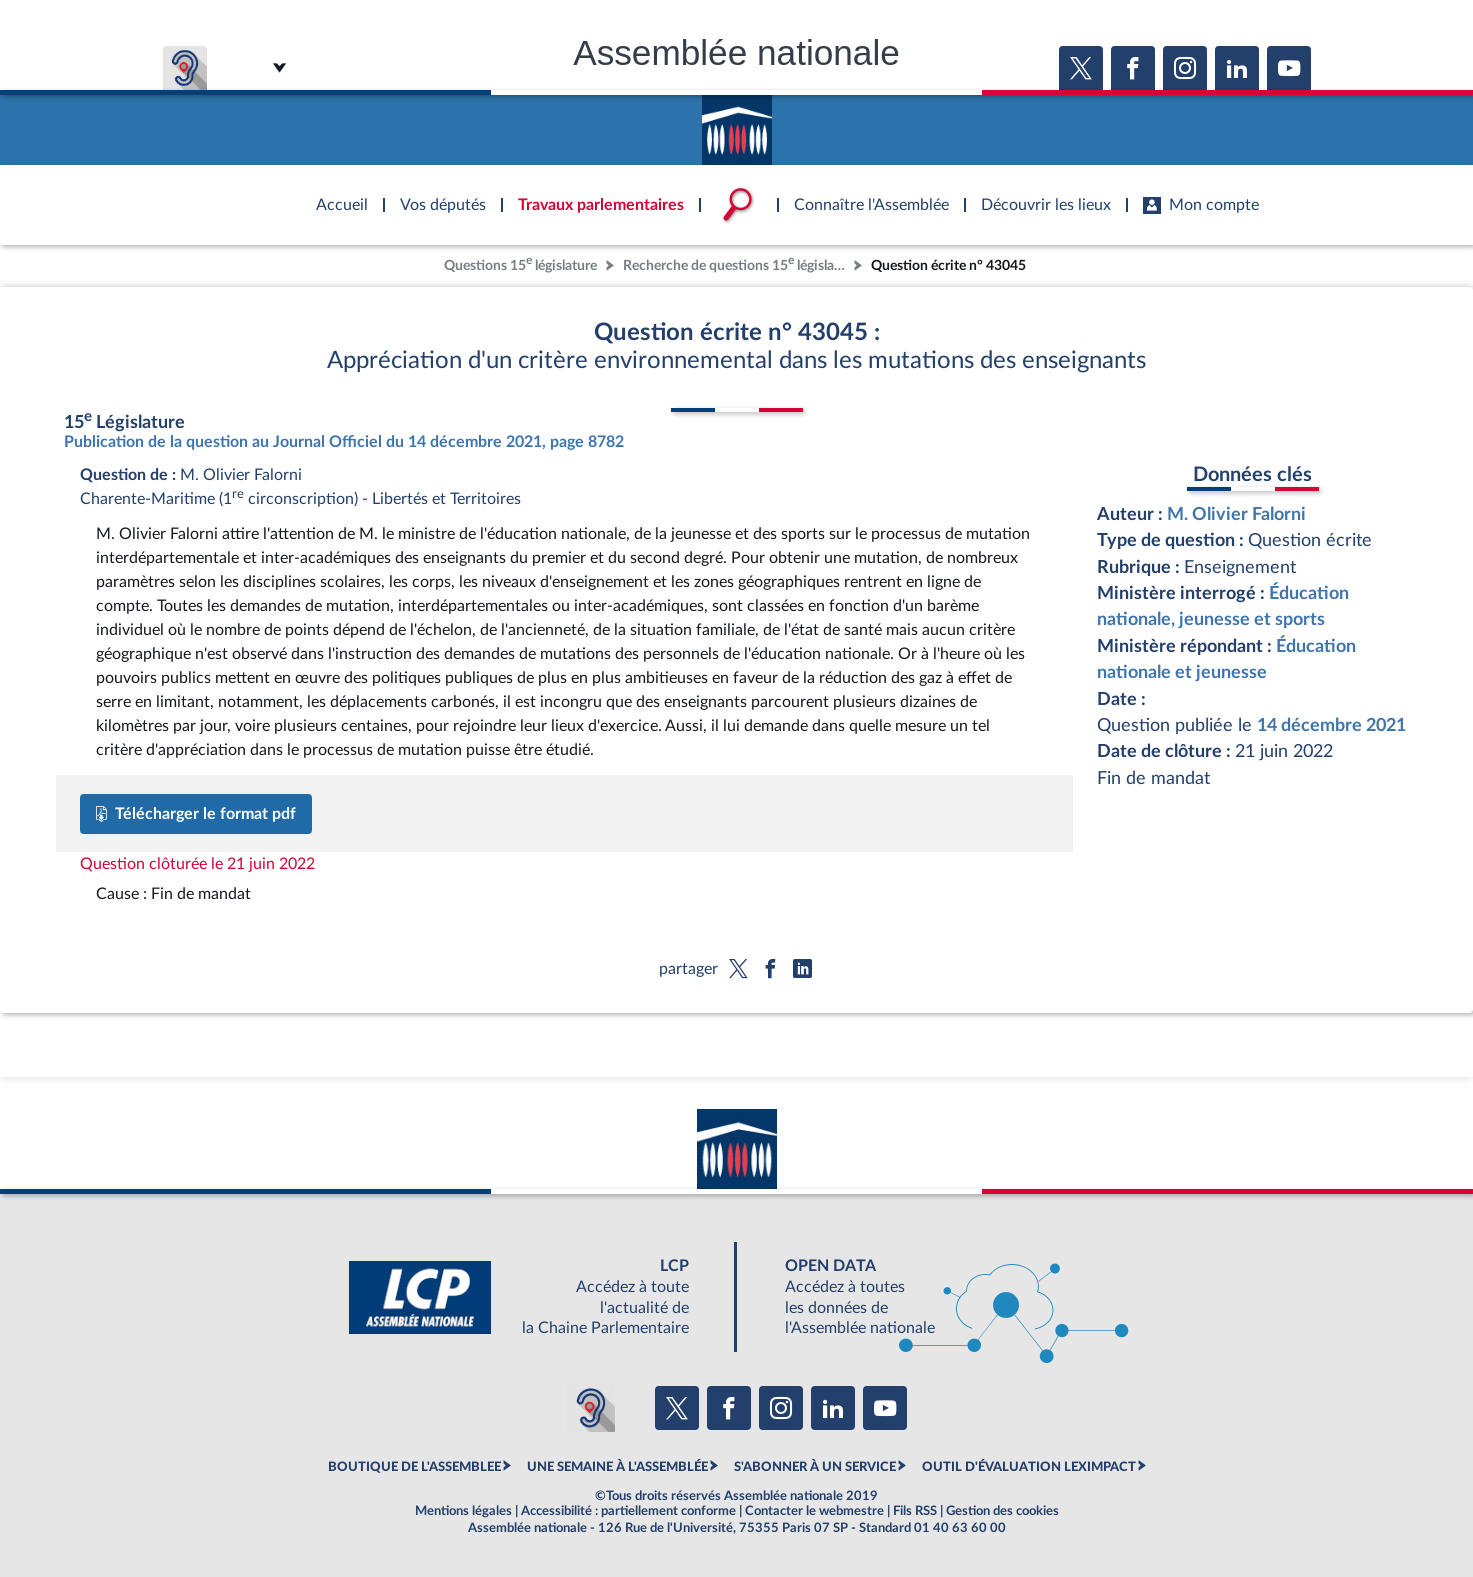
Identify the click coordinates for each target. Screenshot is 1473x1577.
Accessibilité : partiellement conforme (628, 1511)
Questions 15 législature (520, 263)
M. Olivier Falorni (1236, 514)
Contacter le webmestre (814, 1511)
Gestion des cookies (1002, 1511)
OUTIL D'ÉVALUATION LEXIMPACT (1029, 1467)
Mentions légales (463, 1511)
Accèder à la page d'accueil (737, 123)
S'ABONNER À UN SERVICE (815, 1467)
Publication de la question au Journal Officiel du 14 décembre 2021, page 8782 (344, 442)
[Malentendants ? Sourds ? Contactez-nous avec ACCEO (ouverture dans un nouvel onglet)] (591, 1408)
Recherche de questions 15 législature (736, 263)
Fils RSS (915, 1511)
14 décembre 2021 (1331, 725)
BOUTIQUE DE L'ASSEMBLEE (414, 1467)
